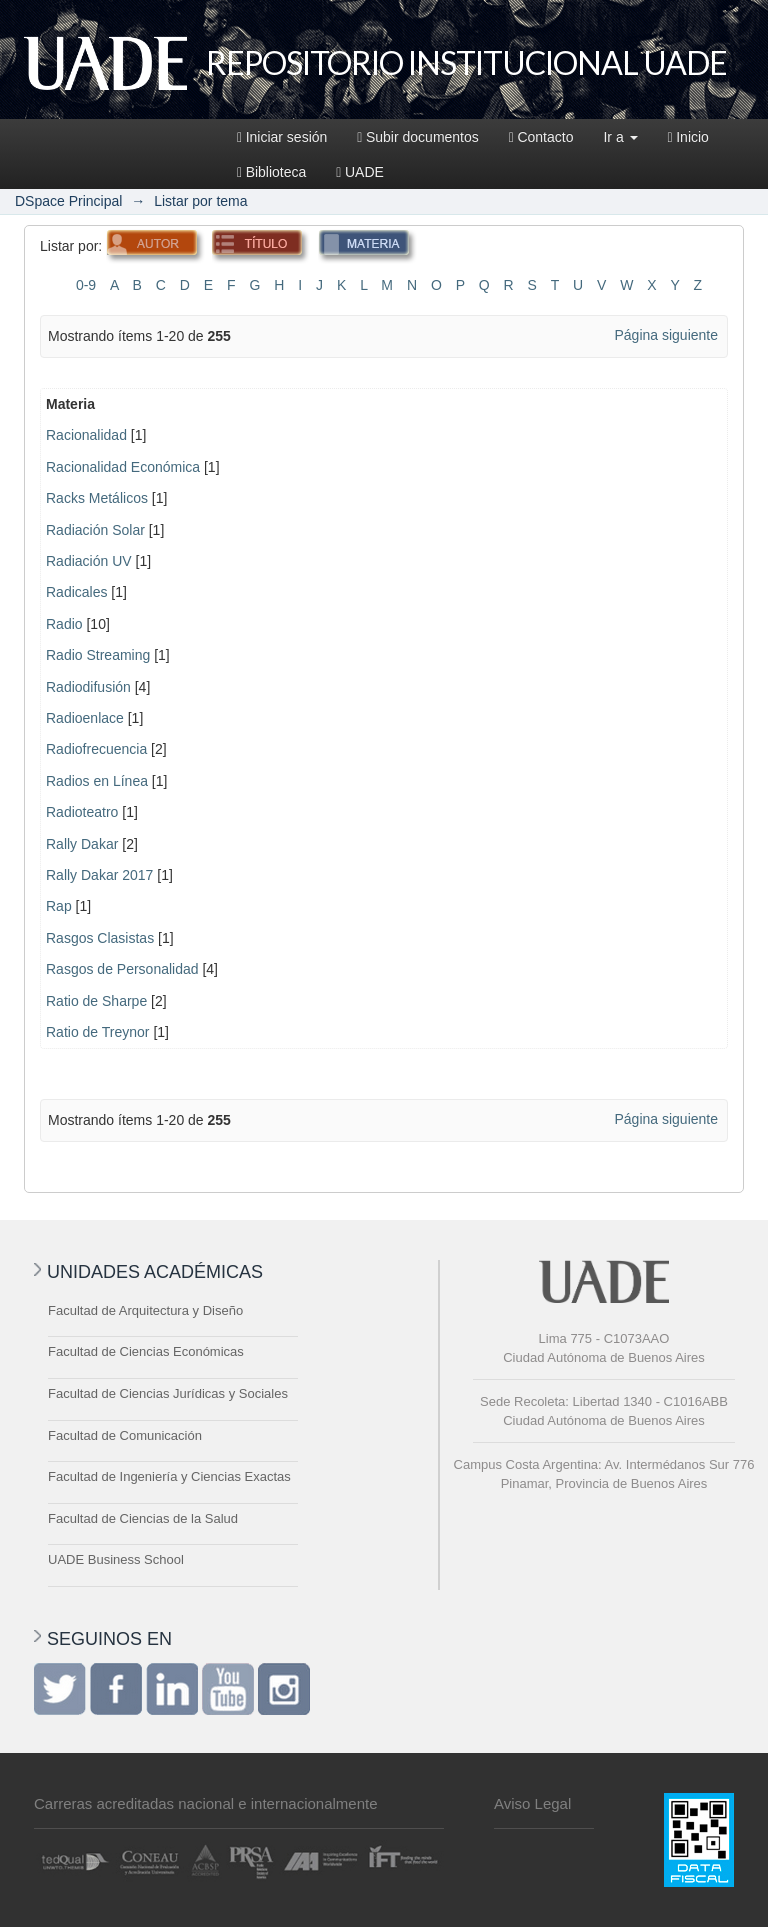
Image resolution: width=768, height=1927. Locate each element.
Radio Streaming (98, 655)
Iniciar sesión (282, 137)
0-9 (86, 285)
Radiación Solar (95, 530)
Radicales (76, 592)
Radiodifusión (88, 687)
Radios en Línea (97, 781)
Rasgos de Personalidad (122, 969)
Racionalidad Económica (123, 467)
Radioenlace (85, 718)
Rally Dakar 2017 (99, 875)
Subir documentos (417, 137)
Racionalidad (86, 435)
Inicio (688, 137)
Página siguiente (666, 335)
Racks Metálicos (97, 498)
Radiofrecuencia (96, 749)
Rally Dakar (82, 844)
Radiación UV (89, 561)
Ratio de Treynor (98, 1032)
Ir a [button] (620, 137)
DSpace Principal (68, 201)
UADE (360, 172)
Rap (59, 906)
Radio (64, 624)
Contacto (541, 137)
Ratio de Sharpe (96, 1001)
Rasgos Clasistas (100, 938)
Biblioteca (271, 172)
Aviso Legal (532, 1803)
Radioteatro (82, 812)
